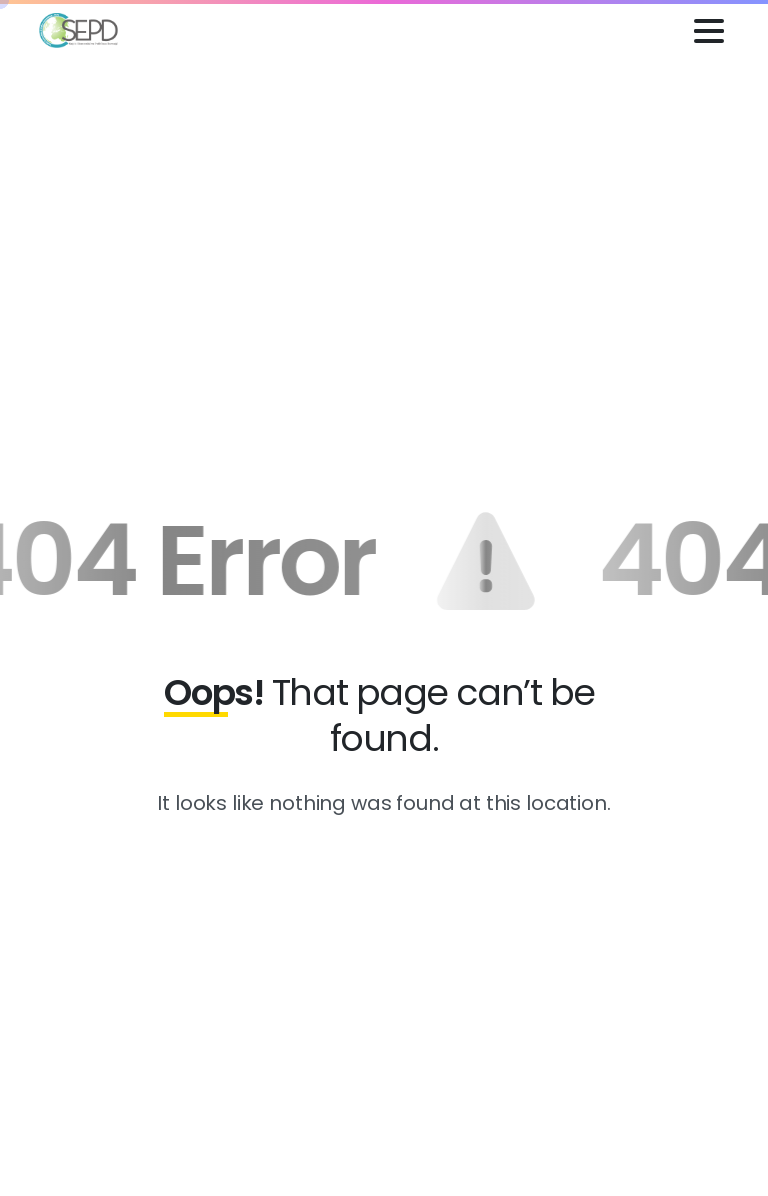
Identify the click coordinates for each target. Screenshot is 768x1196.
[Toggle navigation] (709, 31)
